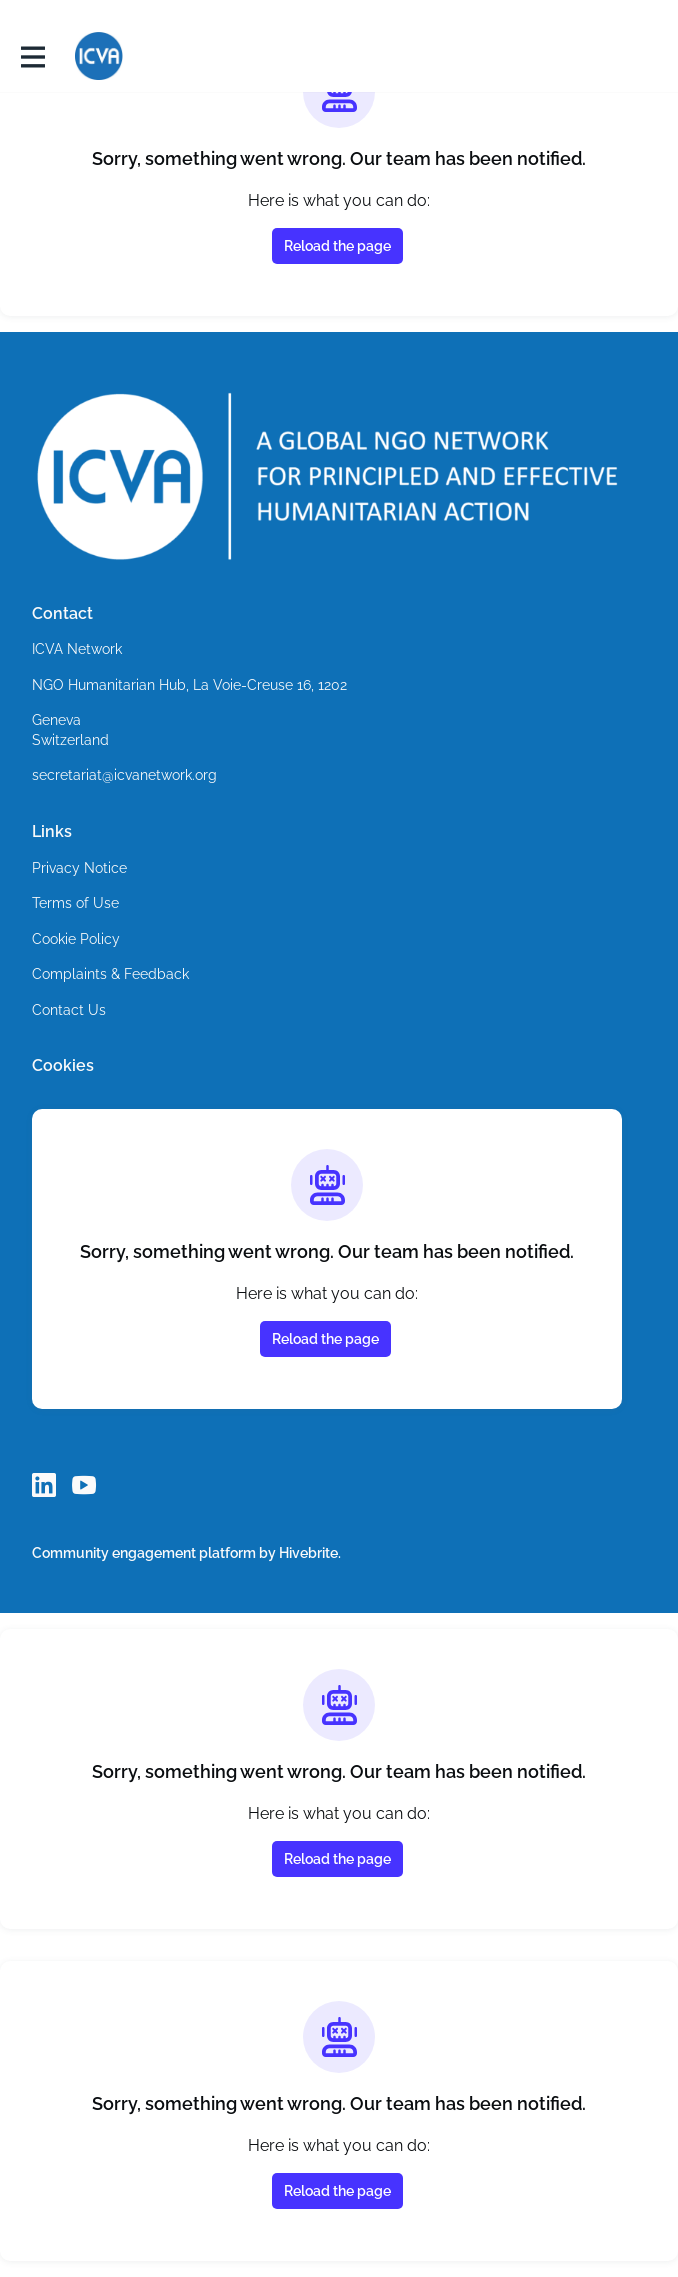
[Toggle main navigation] (32, 56)
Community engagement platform (145, 1552)
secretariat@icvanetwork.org (127, 775)
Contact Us (69, 1010)
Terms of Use (76, 903)
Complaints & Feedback (110, 974)
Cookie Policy (77, 939)
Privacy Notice (80, 868)
